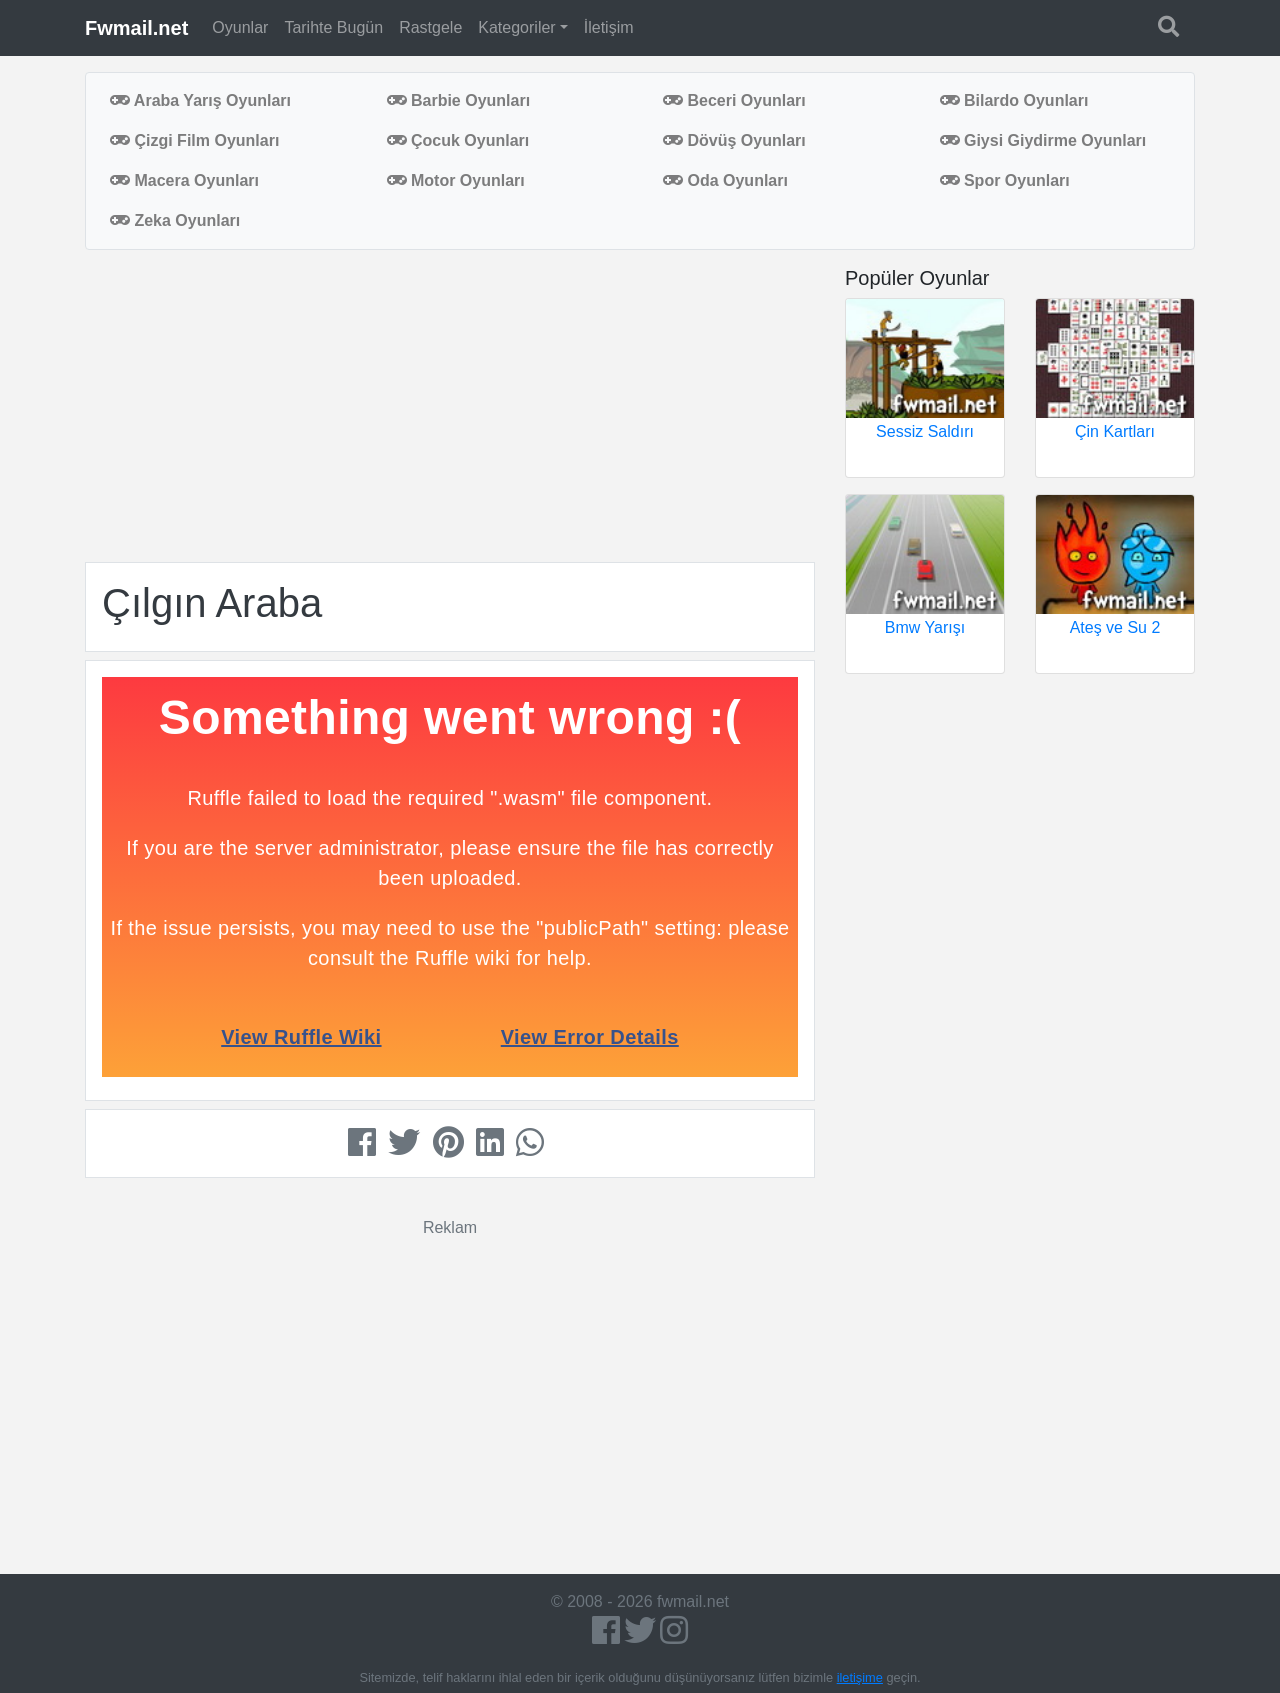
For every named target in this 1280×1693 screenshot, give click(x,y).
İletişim (609, 27)
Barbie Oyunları (459, 100)
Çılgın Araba (212, 603)
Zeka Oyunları (175, 220)
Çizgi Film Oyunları (194, 140)
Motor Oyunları (456, 180)
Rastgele (430, 27)
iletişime (860, 1677)
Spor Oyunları (1005, 180)
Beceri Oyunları (734, 100)
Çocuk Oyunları (458, 140)
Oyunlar (240, 27)
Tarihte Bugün (333, 27)
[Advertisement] (450, 406)
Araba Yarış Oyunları (200, 100)
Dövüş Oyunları (734, 140)
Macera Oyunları (184, 180)
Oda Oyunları (725, 180)
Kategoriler (516, 27)
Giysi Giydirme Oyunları (1043, 140)
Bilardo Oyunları (1014, 100)
